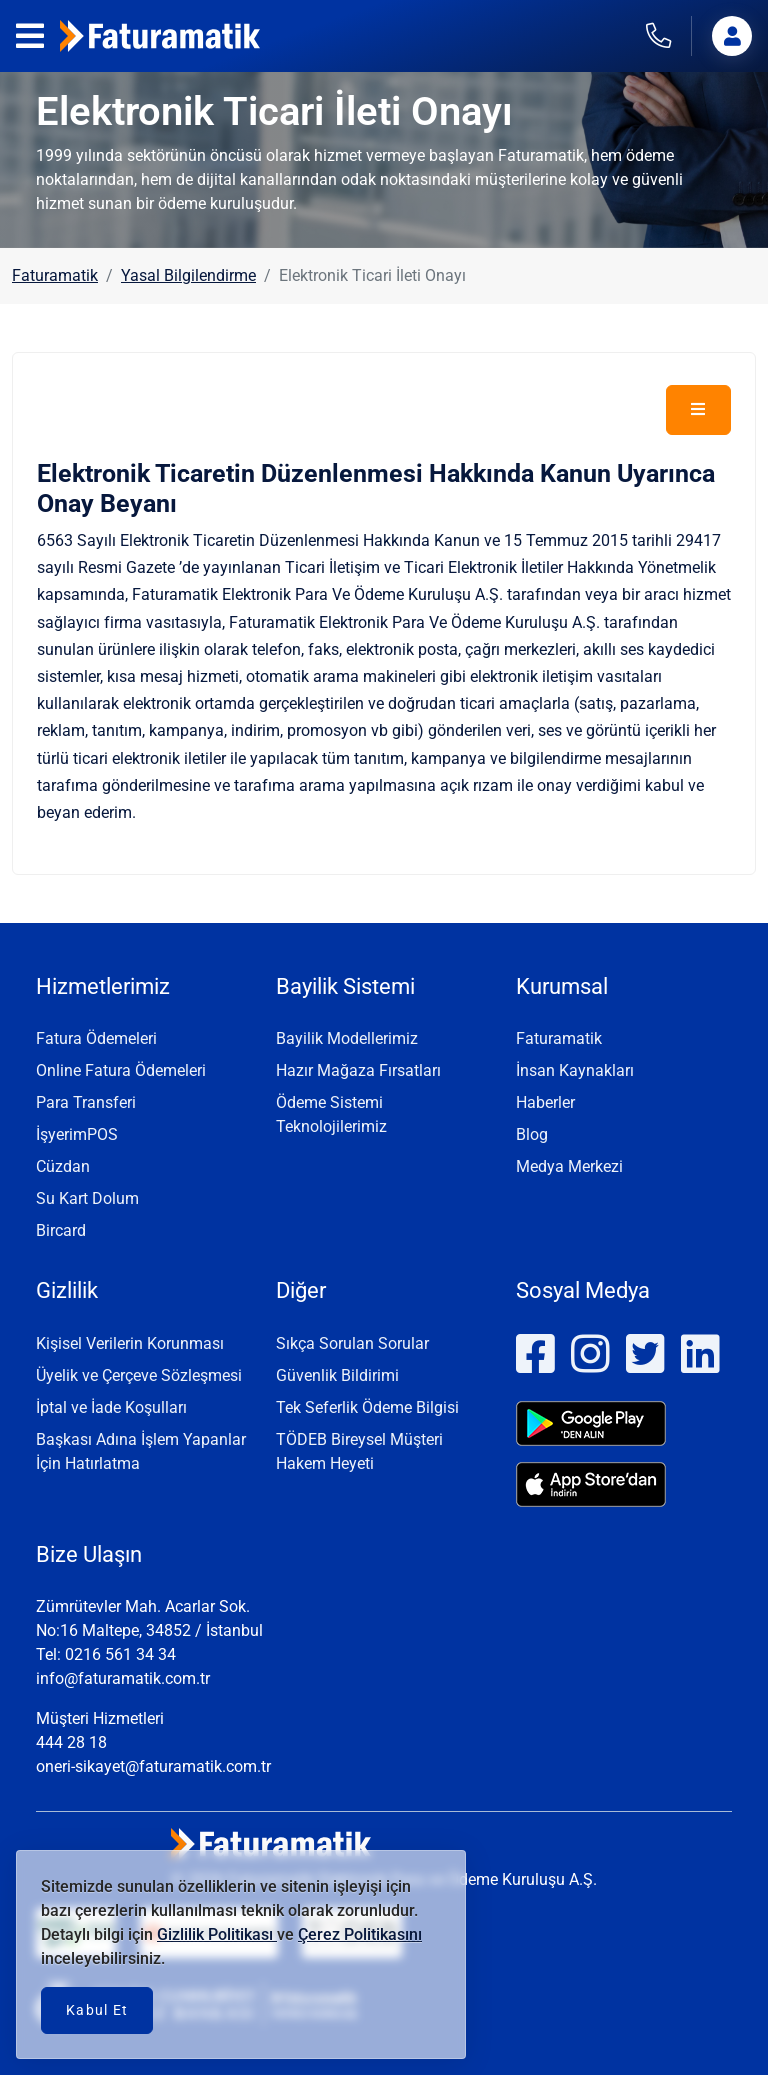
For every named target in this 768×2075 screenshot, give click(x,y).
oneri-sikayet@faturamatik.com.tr (153, 1766)
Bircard (61, 1230)
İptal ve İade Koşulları (111, 1407)
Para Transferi (86, 1102)
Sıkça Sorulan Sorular (352, 1343)
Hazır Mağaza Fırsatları (358, 1070)
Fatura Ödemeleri (96, 1038)
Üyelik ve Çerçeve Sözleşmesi (139, 1375)
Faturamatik (55, 275)
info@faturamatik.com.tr (123, 1678)
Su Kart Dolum (87, 1198)
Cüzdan (63, 1166)
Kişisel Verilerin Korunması (130, 1343)
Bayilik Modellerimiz (347, 1038)
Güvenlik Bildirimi (337, 1375)
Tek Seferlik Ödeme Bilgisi (367, 1407)
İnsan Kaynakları (575, 1070)
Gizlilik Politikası (217, 1934)
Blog (532, 1134)
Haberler (545, 1102)
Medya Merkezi (569, 1166)
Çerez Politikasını (360, 1934)
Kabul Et (97, 2010)
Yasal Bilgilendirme (188, 275)
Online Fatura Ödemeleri (121, 1070)
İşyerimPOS (77, 1134)
